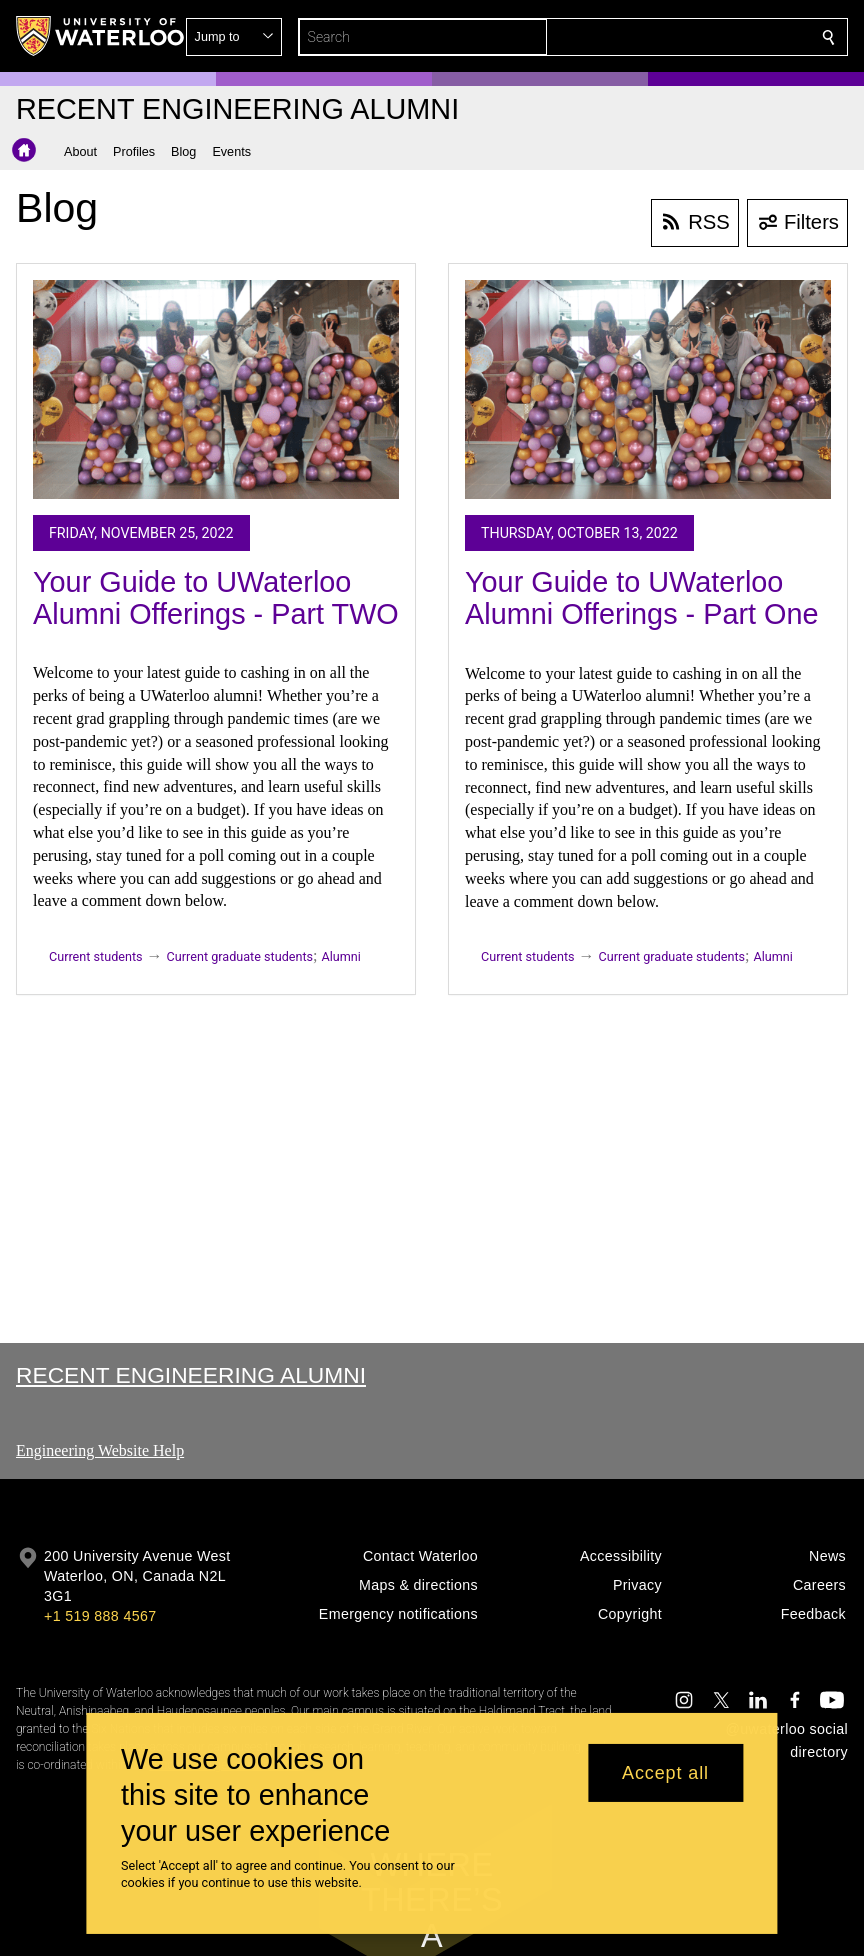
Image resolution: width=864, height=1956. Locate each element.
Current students (96, 956)
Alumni (341, 956)
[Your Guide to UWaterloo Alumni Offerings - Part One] (648, 389)
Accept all (665, 1773)
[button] (684, 37)
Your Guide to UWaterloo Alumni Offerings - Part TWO (216, 598)
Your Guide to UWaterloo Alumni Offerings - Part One (642, 598)
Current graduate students (240, 956)
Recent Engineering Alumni (191, 1375)
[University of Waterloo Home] (101, 36)
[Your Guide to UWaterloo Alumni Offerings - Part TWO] (216, 389)
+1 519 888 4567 (100, 1616)
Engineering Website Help (100, 1450)
